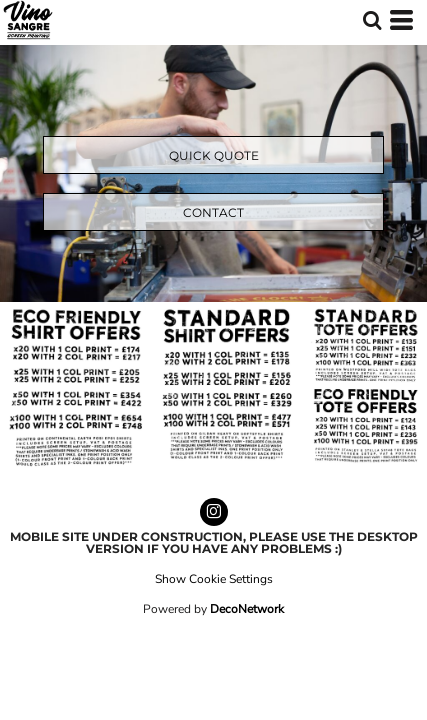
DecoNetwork (247, 609)
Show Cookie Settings (214, 579)
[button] (372, 20)
